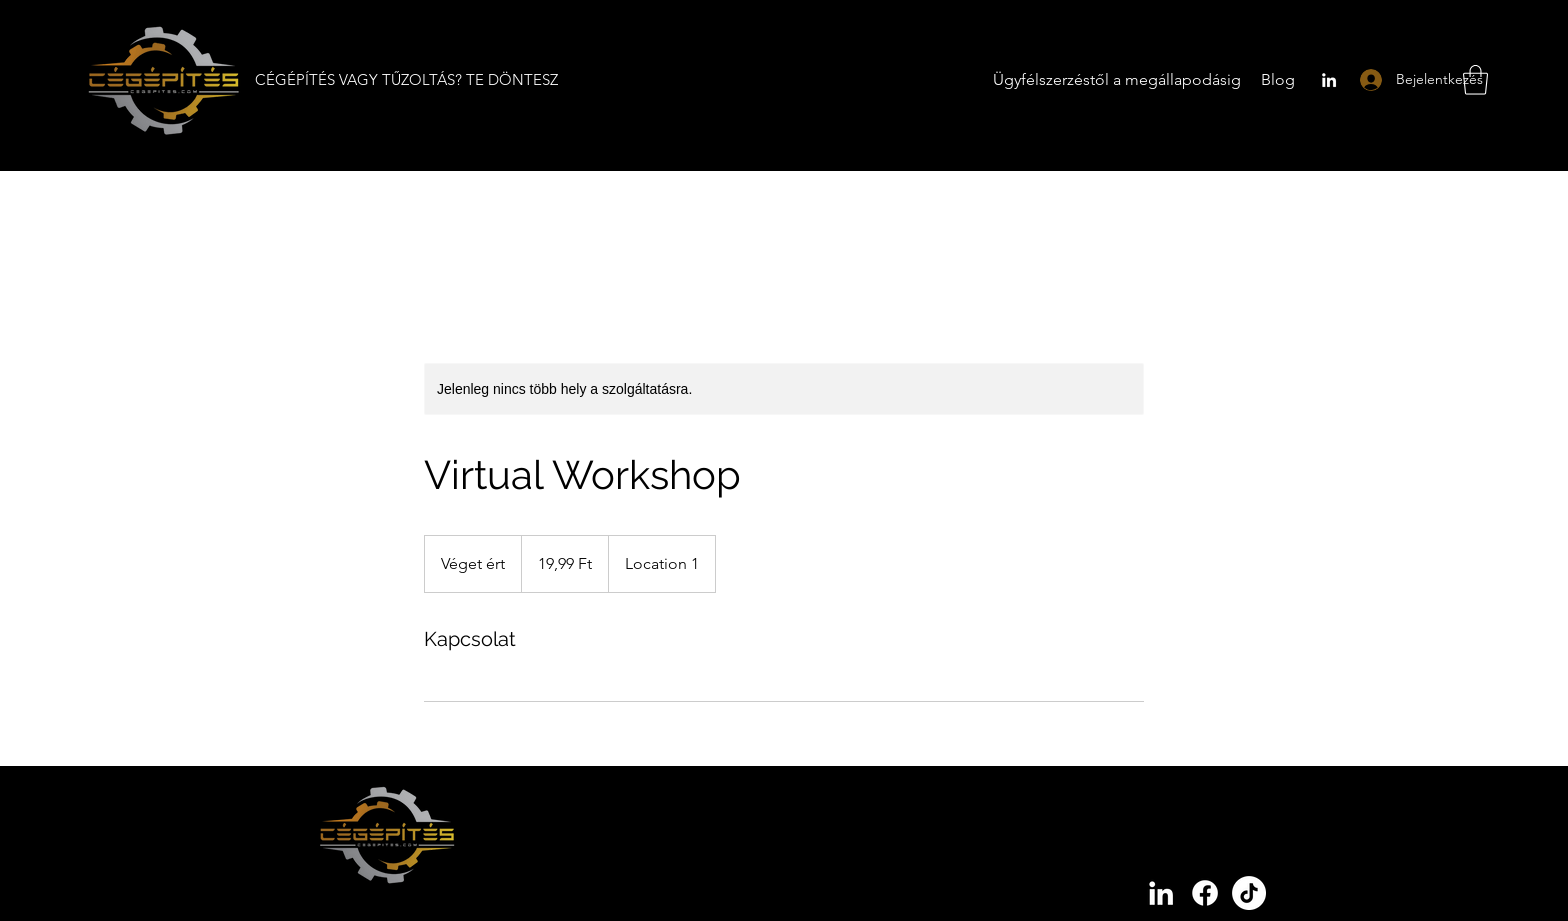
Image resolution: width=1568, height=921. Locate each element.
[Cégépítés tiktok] (1249, 893)
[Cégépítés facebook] (1205, 893)
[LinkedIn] (1329, 80)
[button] (1475, 80)
